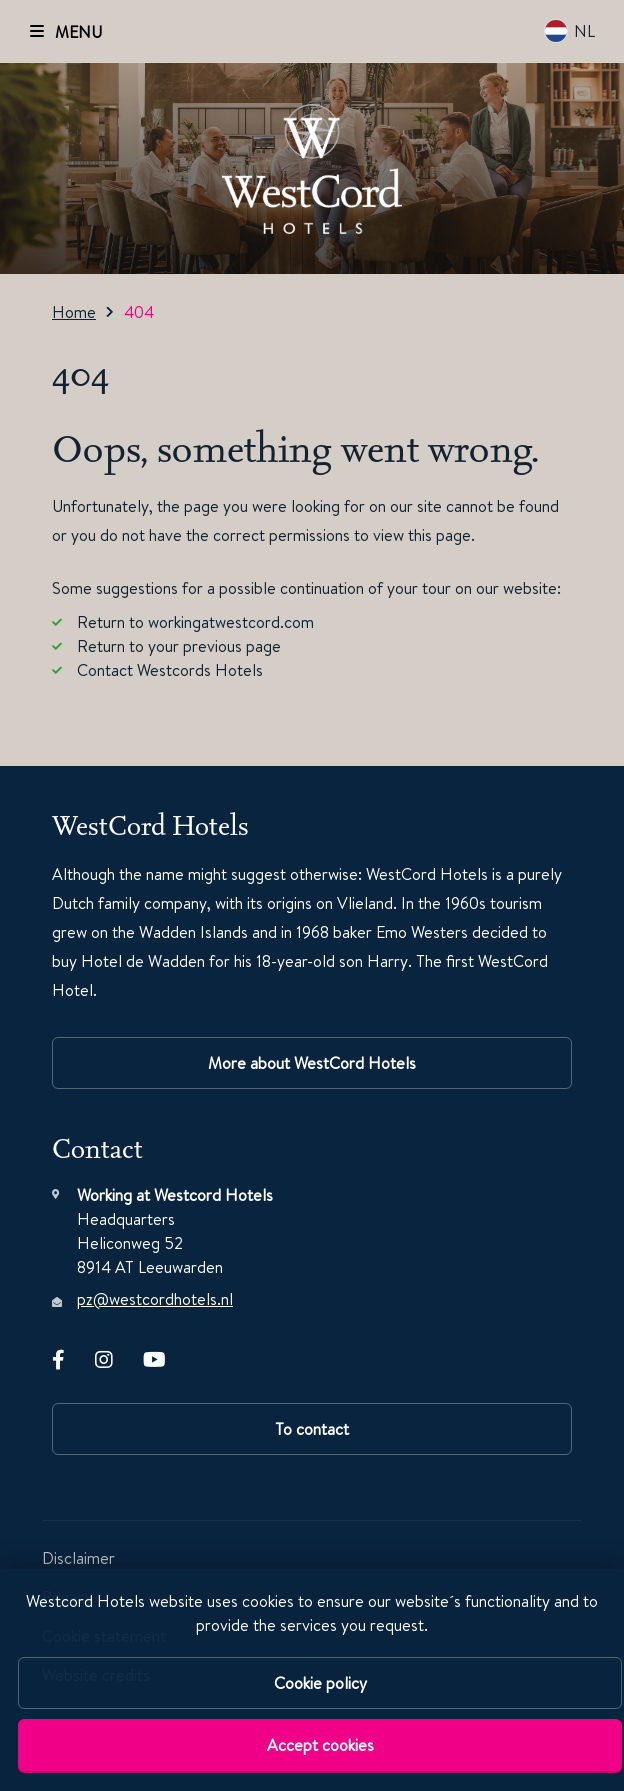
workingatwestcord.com (231, 622)
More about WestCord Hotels (312, 1063)
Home (74, 312)
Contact (105, 670)
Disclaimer (78, 1558)
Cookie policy (320, 1683)
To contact (312, 1429)
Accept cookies (320, 1745)
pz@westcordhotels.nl (155, 1299)
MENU (78, 32)
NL (569, 31)
